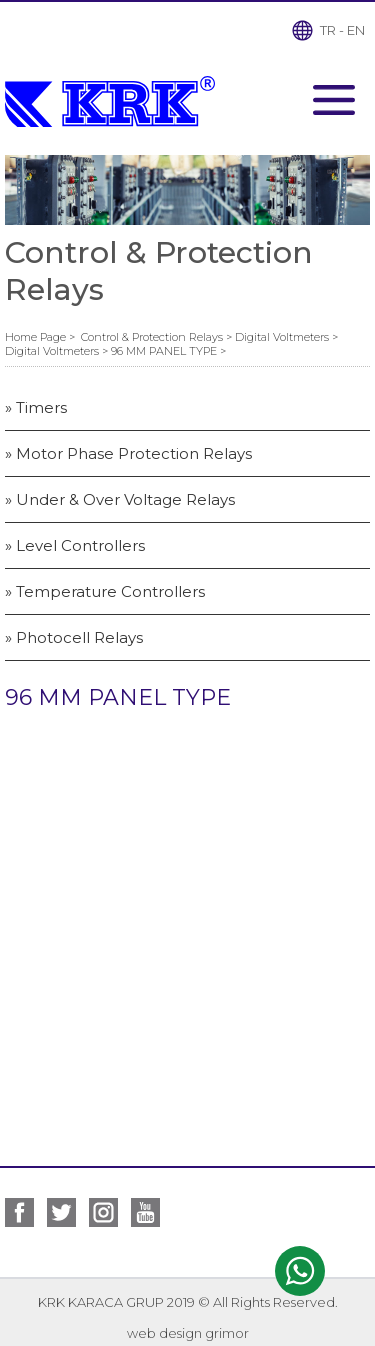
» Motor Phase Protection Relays (128, 453)
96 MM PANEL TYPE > (168, 351)
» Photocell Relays (74, 637)
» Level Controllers (75, 545)
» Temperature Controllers (105, 591)
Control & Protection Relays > (158, 337)
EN (356, 30)
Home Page (37, 337)
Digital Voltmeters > (286, 337)
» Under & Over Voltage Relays (120, 499)
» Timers (36, 407)
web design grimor (188, 1333)
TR (328, 30)
